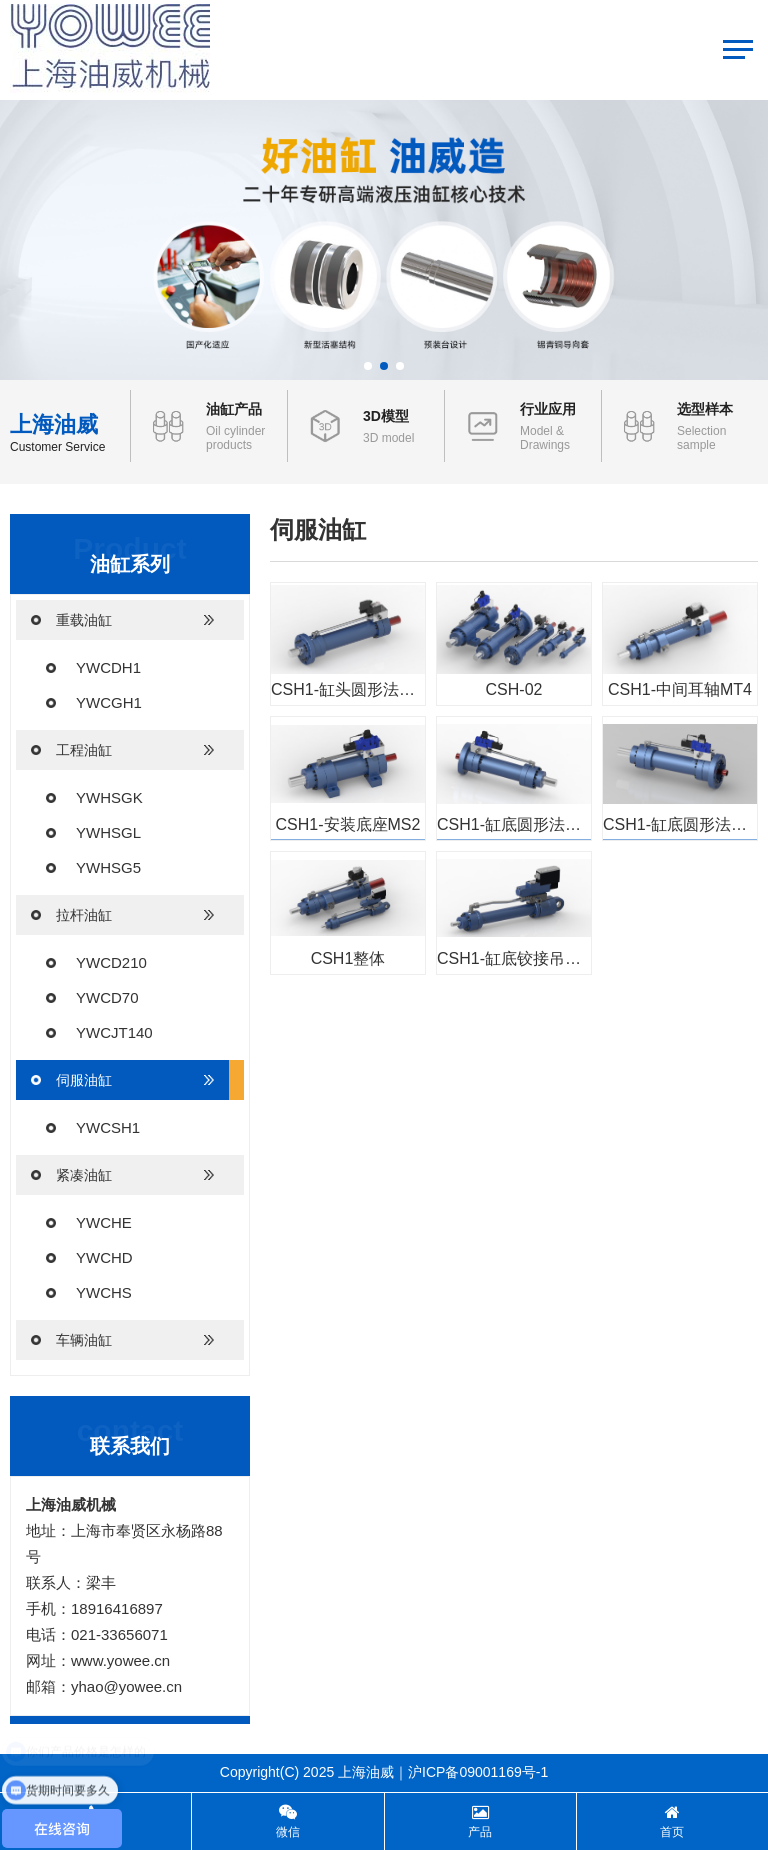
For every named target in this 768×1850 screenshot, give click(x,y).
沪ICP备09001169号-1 (478, 1772)
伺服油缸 (122, 1080)
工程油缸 (122, 750)
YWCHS (104, 1292)
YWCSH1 (108, 1127)
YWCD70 (107, 997)
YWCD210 (111, 962)
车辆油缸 (122, 1340)
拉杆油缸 (122, 915)
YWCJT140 (114, 1032)
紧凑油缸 (122, 1175)
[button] (368, 366)
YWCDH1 (108, 667)
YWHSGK (109, 797)
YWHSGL (108, 832)
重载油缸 (122, 620)
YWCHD (104, 1257)
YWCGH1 (109, 702)
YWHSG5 (108, 867)
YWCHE (104, 1222)
